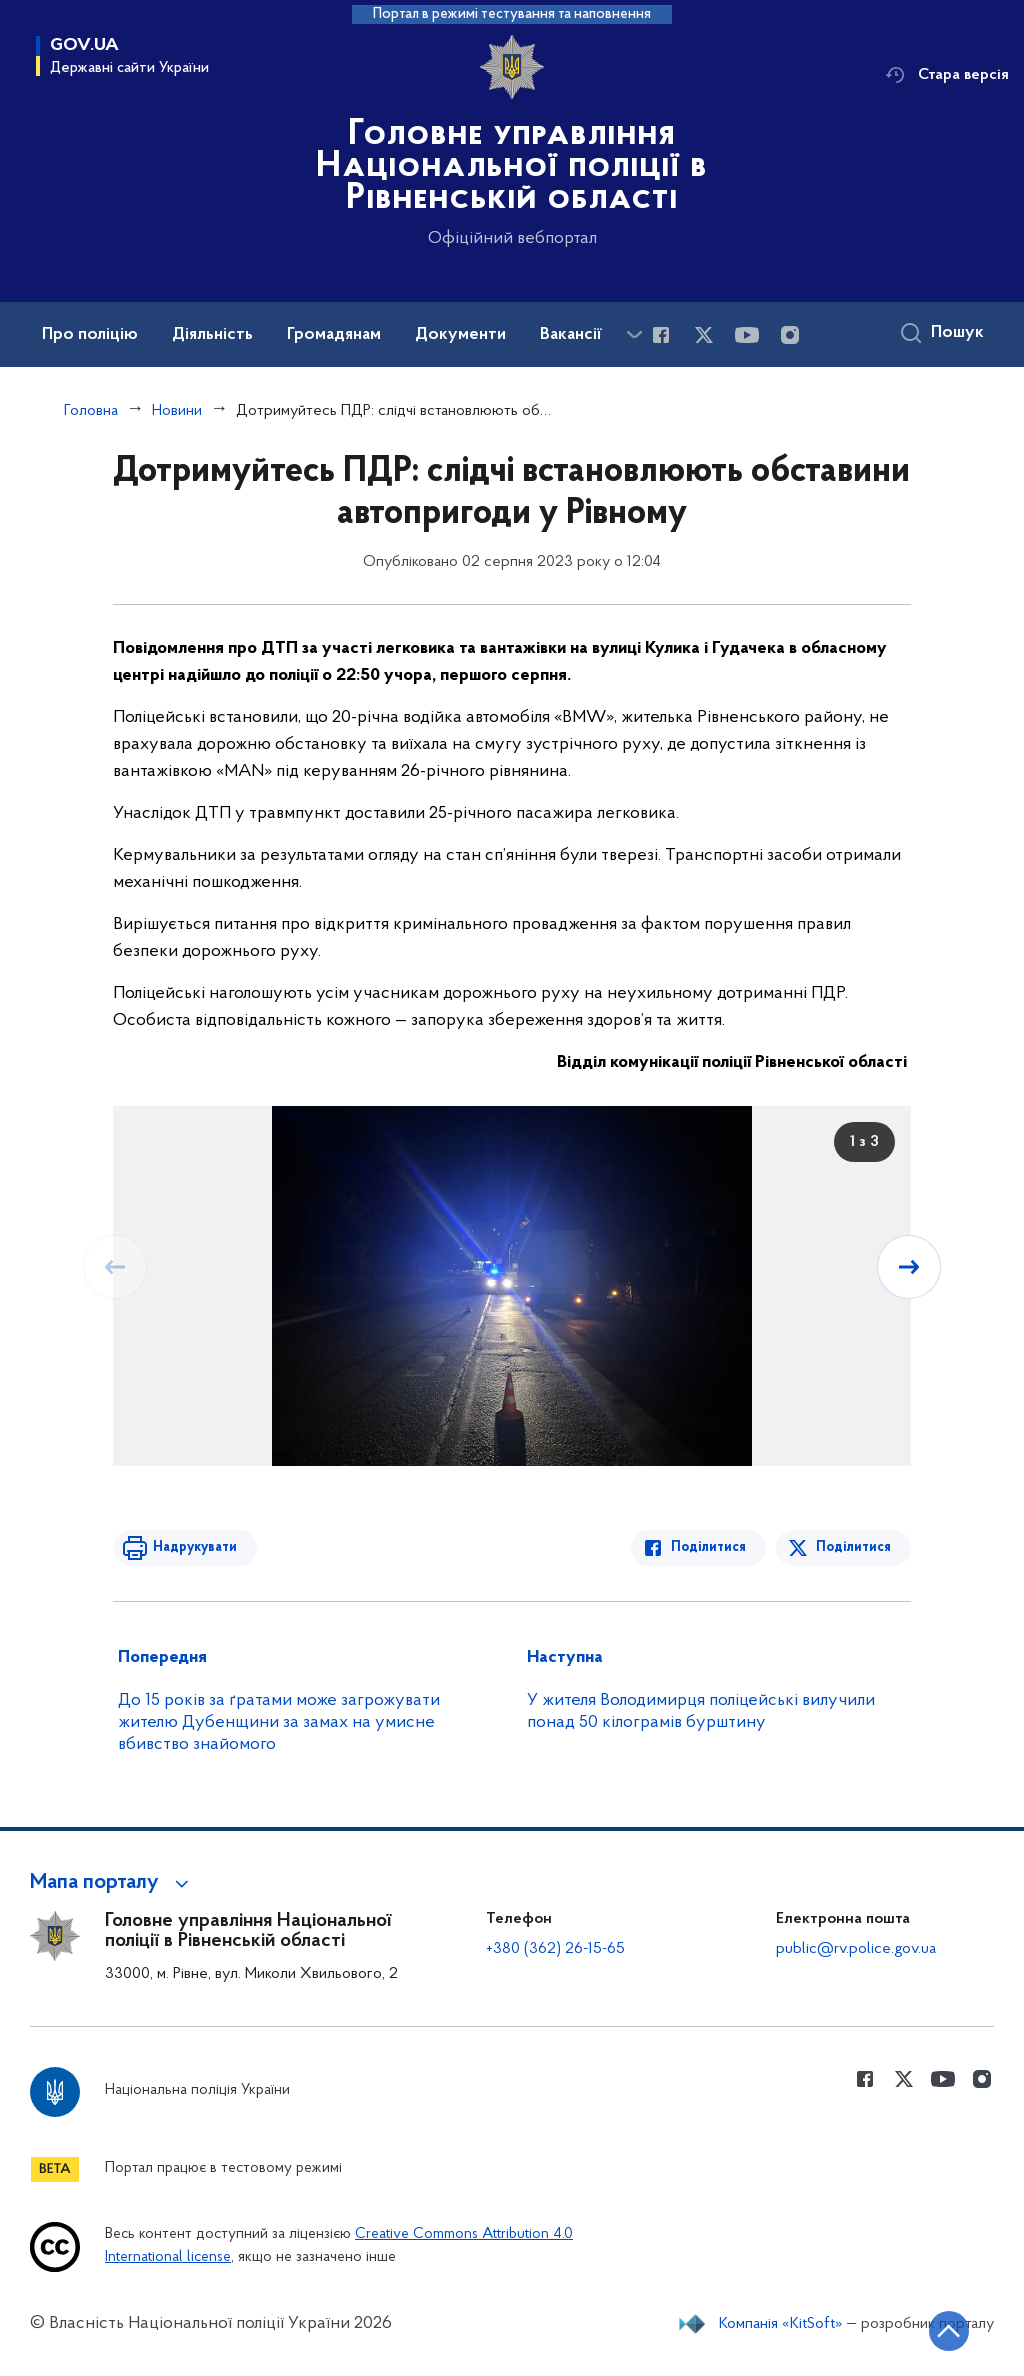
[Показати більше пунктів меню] (634, 334)
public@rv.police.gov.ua (856, 1949)
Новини (177, 411)
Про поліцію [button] (90, 335)
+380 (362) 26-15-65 (555, 1949)
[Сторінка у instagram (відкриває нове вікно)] (790, 335)
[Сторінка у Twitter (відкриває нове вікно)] (704, 335)
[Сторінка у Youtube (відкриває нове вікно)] (747, 335)
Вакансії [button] (571, 335)
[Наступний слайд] (909, 1267)
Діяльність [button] (212, 335)
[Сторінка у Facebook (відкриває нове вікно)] (661, 335)
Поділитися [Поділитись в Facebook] (708, 1547)
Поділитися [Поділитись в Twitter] (853, 1547)
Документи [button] (460, 335)
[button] (112, 1883)
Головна (91, 411)
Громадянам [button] (334, 335)
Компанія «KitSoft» (781, 2324)
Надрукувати (195, 1547)
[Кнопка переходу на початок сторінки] (949, 2331)
